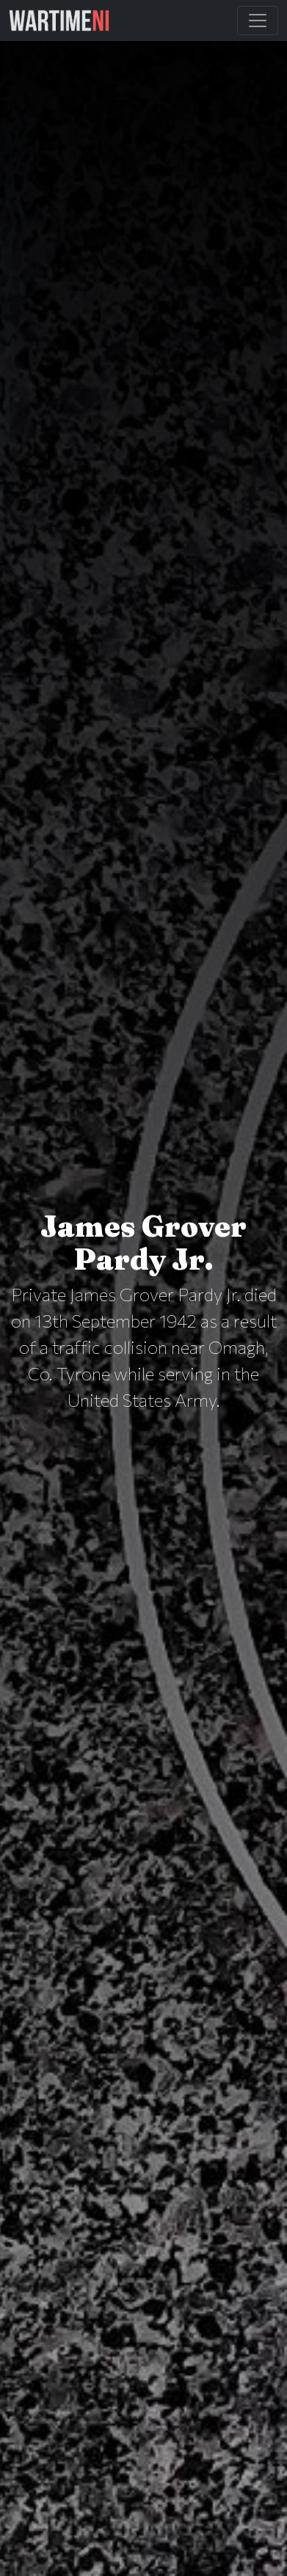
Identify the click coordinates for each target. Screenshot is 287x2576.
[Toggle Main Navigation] (257, 20)
